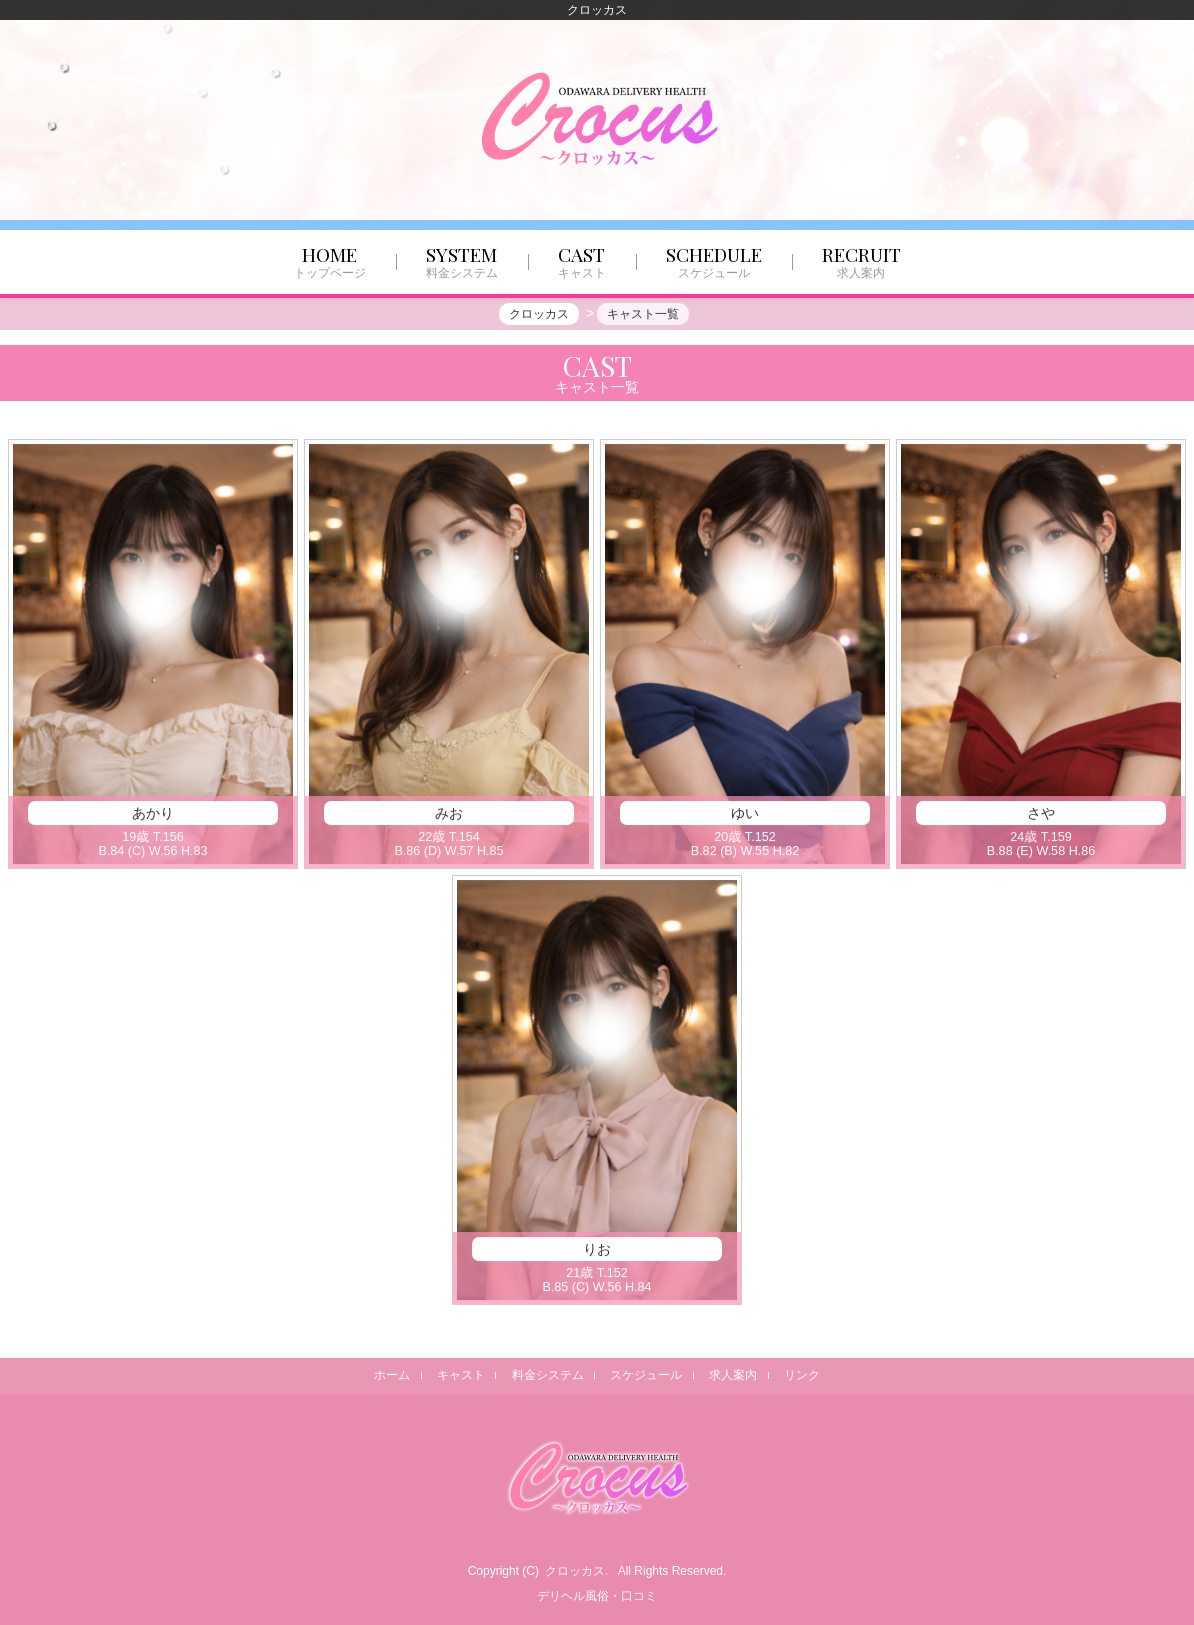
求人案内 (734, 1375)
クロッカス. (576, 1571)
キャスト (460, 1375)
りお (597, 1251)
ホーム (391, 1375)
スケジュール (647, 1375)
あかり (153, 815)
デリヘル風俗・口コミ (597, 1596)
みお (449, 815)
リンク (803, 1375)
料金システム (547, 1375)
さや (1041, 815)
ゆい (745, 815)
